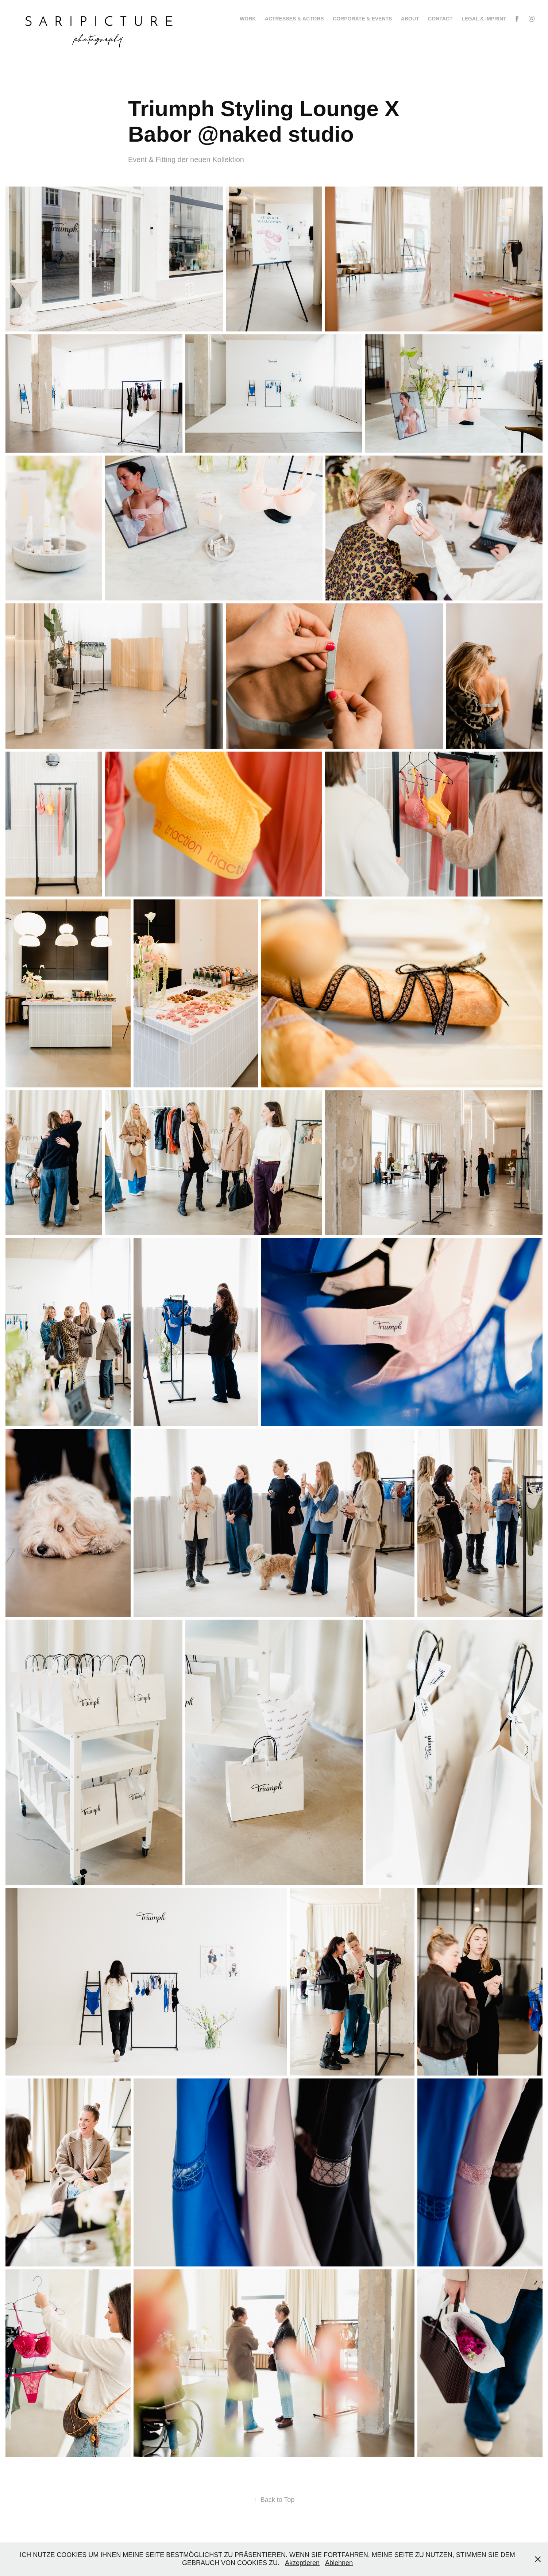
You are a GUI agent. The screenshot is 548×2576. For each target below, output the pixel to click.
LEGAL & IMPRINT (484, 19)
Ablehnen (339, 2563)
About (410, 19)
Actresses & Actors (294, 19)
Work (248, 19)
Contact (440, 19)
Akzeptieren (302, 2563)
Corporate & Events (362, 19)
